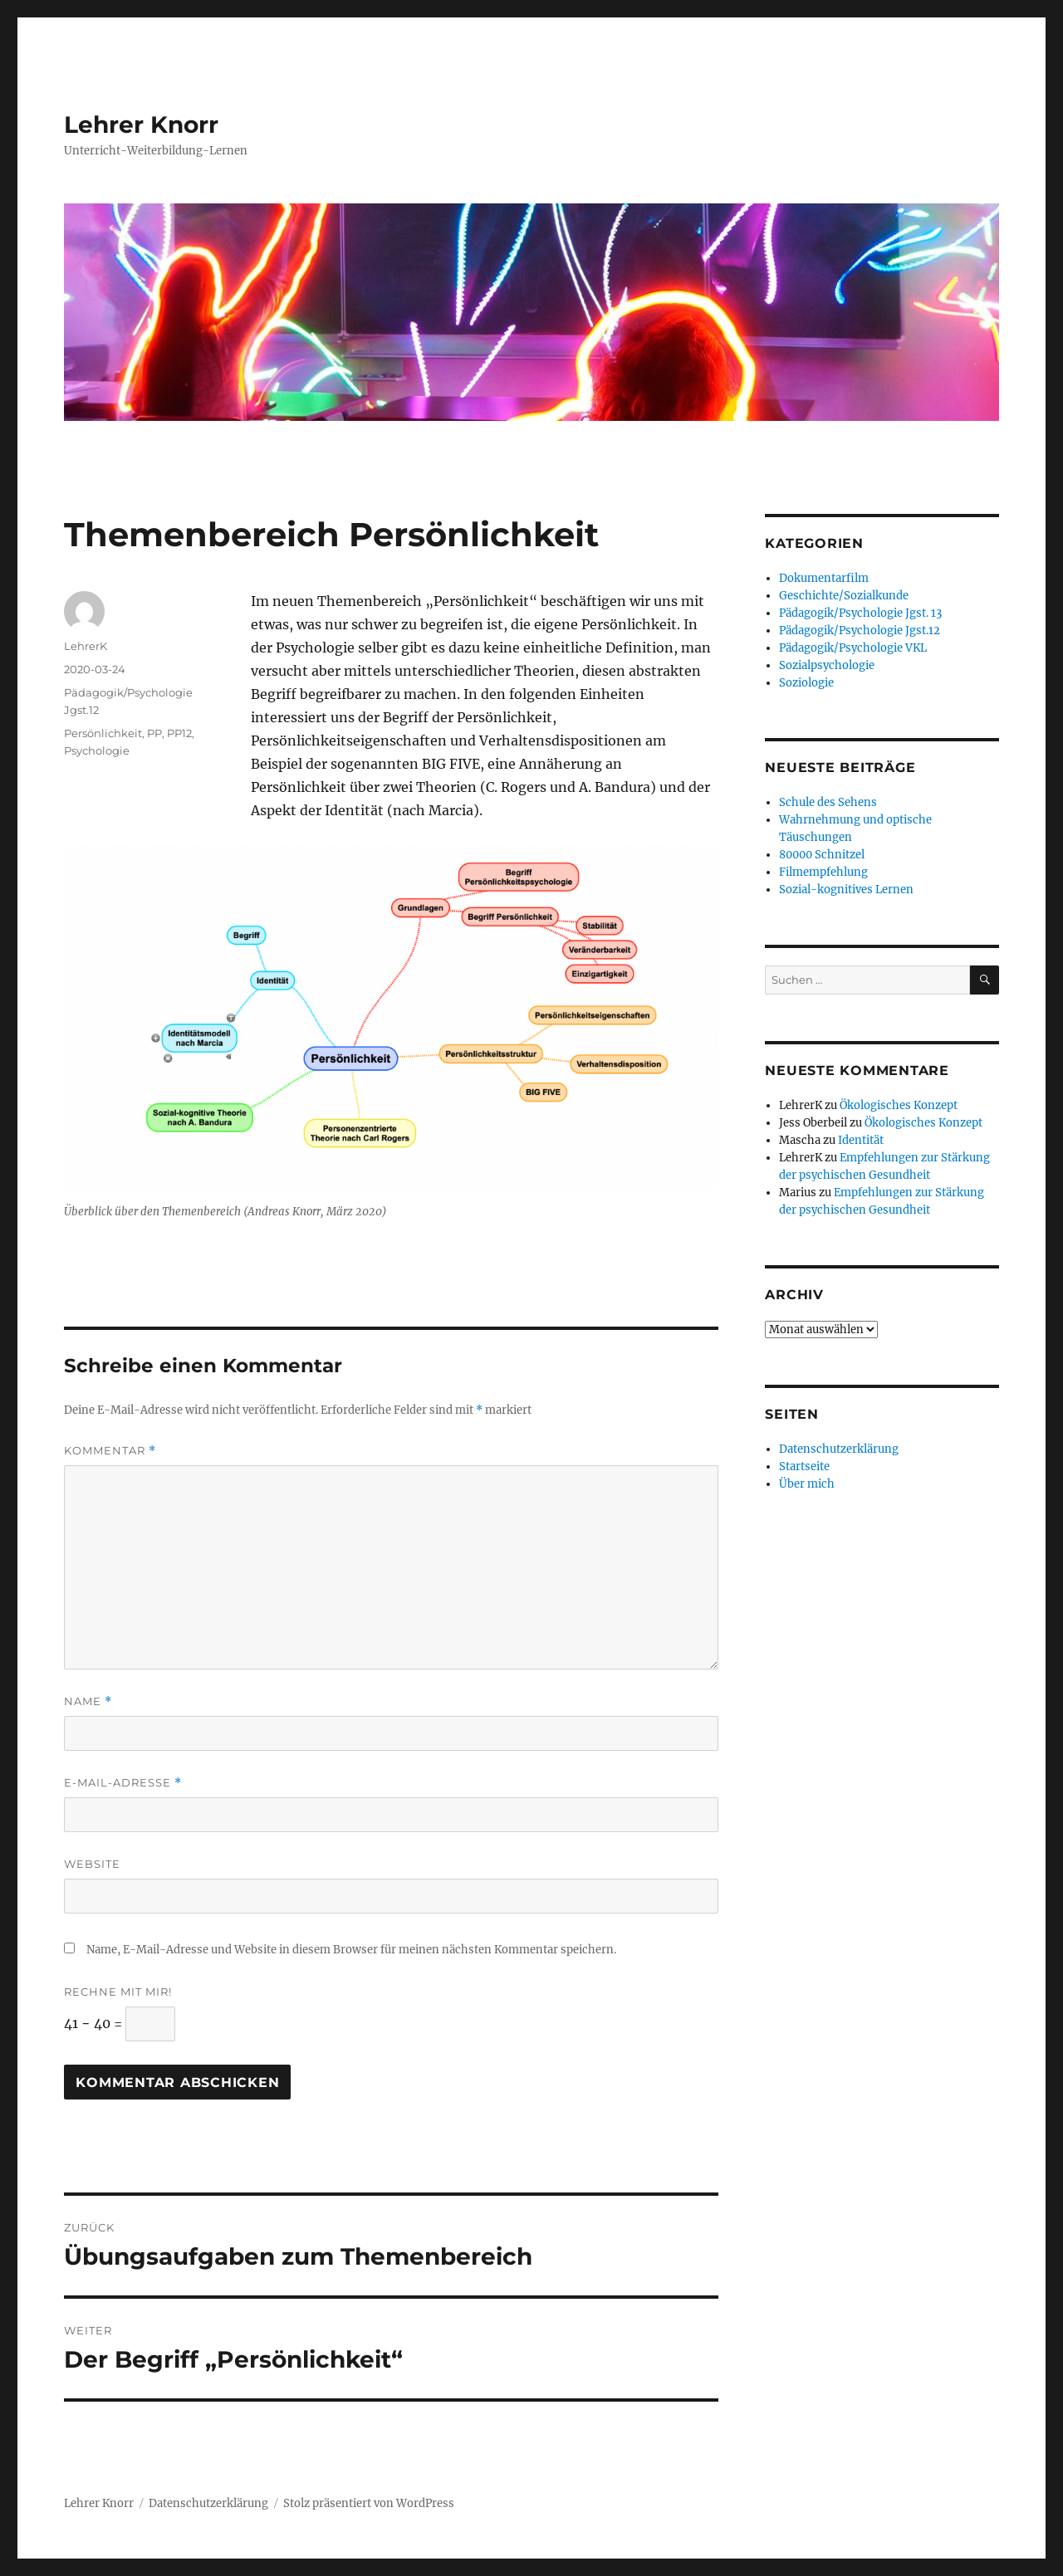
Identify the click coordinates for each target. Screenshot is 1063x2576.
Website (92, 1863)
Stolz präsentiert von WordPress (368, 2503)
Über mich (807, 1484)
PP (154, 733)
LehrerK (85, 646)
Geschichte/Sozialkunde (844, 596)
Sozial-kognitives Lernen (846, 889)
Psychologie (97, 750)
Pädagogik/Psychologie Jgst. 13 (860, 613)
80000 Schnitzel (822, 855)
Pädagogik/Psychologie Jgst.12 (859, 630)
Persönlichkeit (103, 733)
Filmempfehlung (823, 872)
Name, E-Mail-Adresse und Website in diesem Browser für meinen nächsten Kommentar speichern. (351, 1950)
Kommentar (110, 1451)
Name (88, 1701)
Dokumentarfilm (824, 578)
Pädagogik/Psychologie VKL (853, 648)
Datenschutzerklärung (839, 1449)
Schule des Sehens (828, 802)
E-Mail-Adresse (123, 1783)
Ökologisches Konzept (899, 1105)
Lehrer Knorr (141, 124)
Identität (861, 1140)
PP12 (179, 733)
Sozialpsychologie (826, 665)
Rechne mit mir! (118, 1991)
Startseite (804, 1466)
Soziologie (806, 683)
